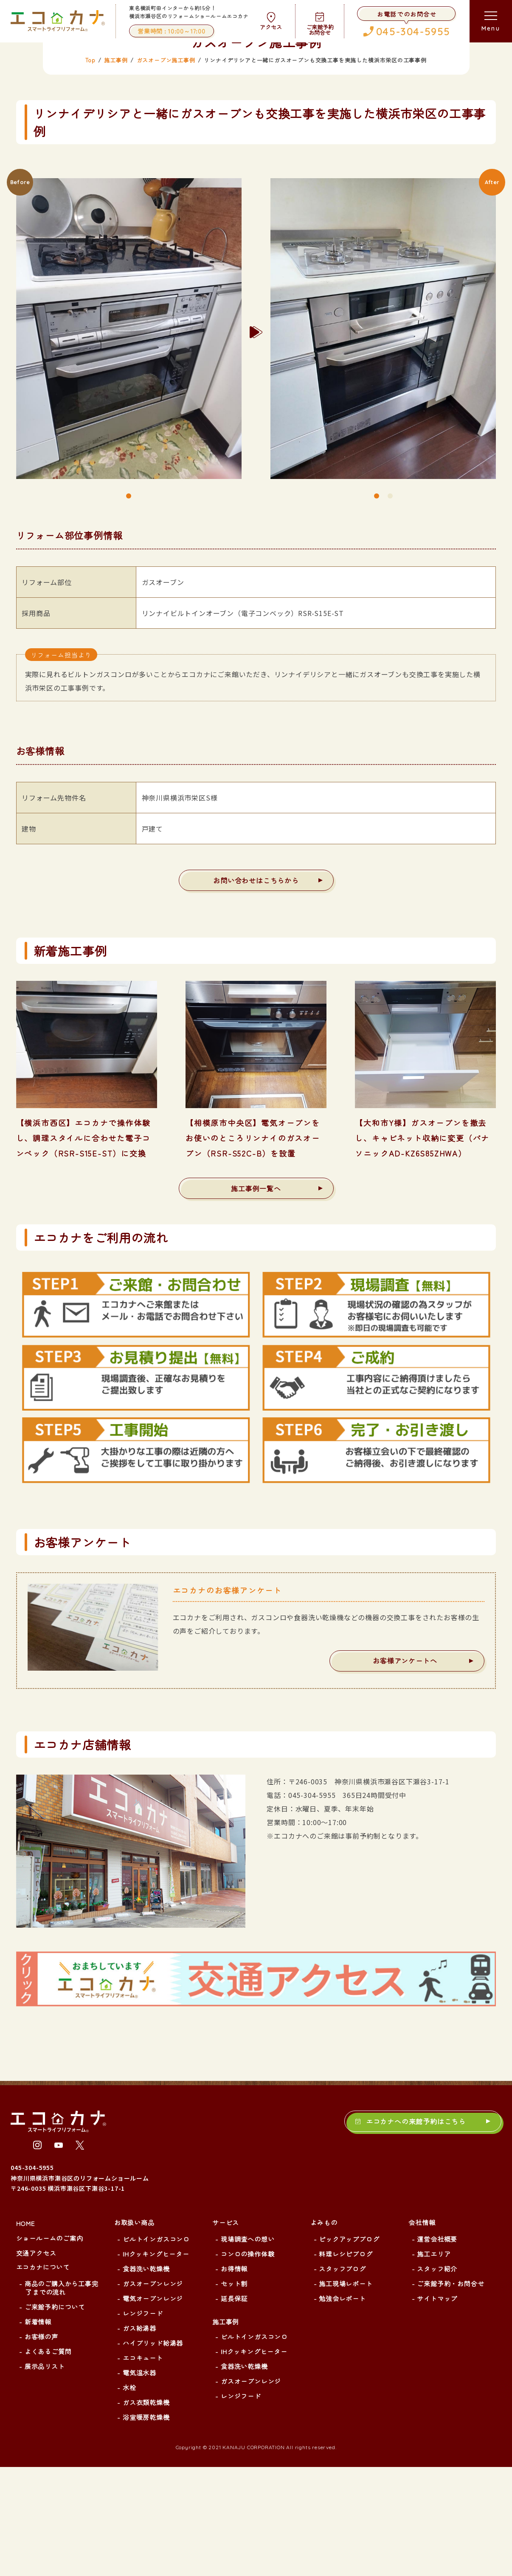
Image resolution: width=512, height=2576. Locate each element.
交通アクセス (36, 2362)
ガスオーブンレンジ (153, 2392)
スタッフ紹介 (437, 2378)
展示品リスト (45, 2475)
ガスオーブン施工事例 (166, 169)
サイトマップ (437, 2407)
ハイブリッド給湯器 (153, 2452)
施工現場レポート (345, 2392)
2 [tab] (390, 605)
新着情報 (38, 2431)
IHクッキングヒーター (156, 2363)
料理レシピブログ (345, 2363)
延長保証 (234, 2407)
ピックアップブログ (349, 2348)
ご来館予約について (55, 2416)
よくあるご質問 (48, 2460)
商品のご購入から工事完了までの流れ (61, 2396)
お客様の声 (41, 2446)
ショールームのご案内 (49, 2347)
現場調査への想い (247, 2348)
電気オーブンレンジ (153, 2407)
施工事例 (115, 169)
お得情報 (234, 2378)
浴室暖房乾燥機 (146, 2526)
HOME (25, 2332)
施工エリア (433, 2363)
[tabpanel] (129, 441)
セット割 (234, 2392)
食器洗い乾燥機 (146, 2378)
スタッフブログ (342, 2378)
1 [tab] (128, 605)
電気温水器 (139, 2482)
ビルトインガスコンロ (156, 2348)
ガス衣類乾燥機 (146, 2511)
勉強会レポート (342, 2407)
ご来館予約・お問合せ (450, 2392)
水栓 (129, 2496)
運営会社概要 (437, 2348)
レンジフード (143, 2422)
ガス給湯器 (139, 2437)
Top (90, 169)
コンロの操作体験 (247, 2363)
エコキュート (143, 2467)
